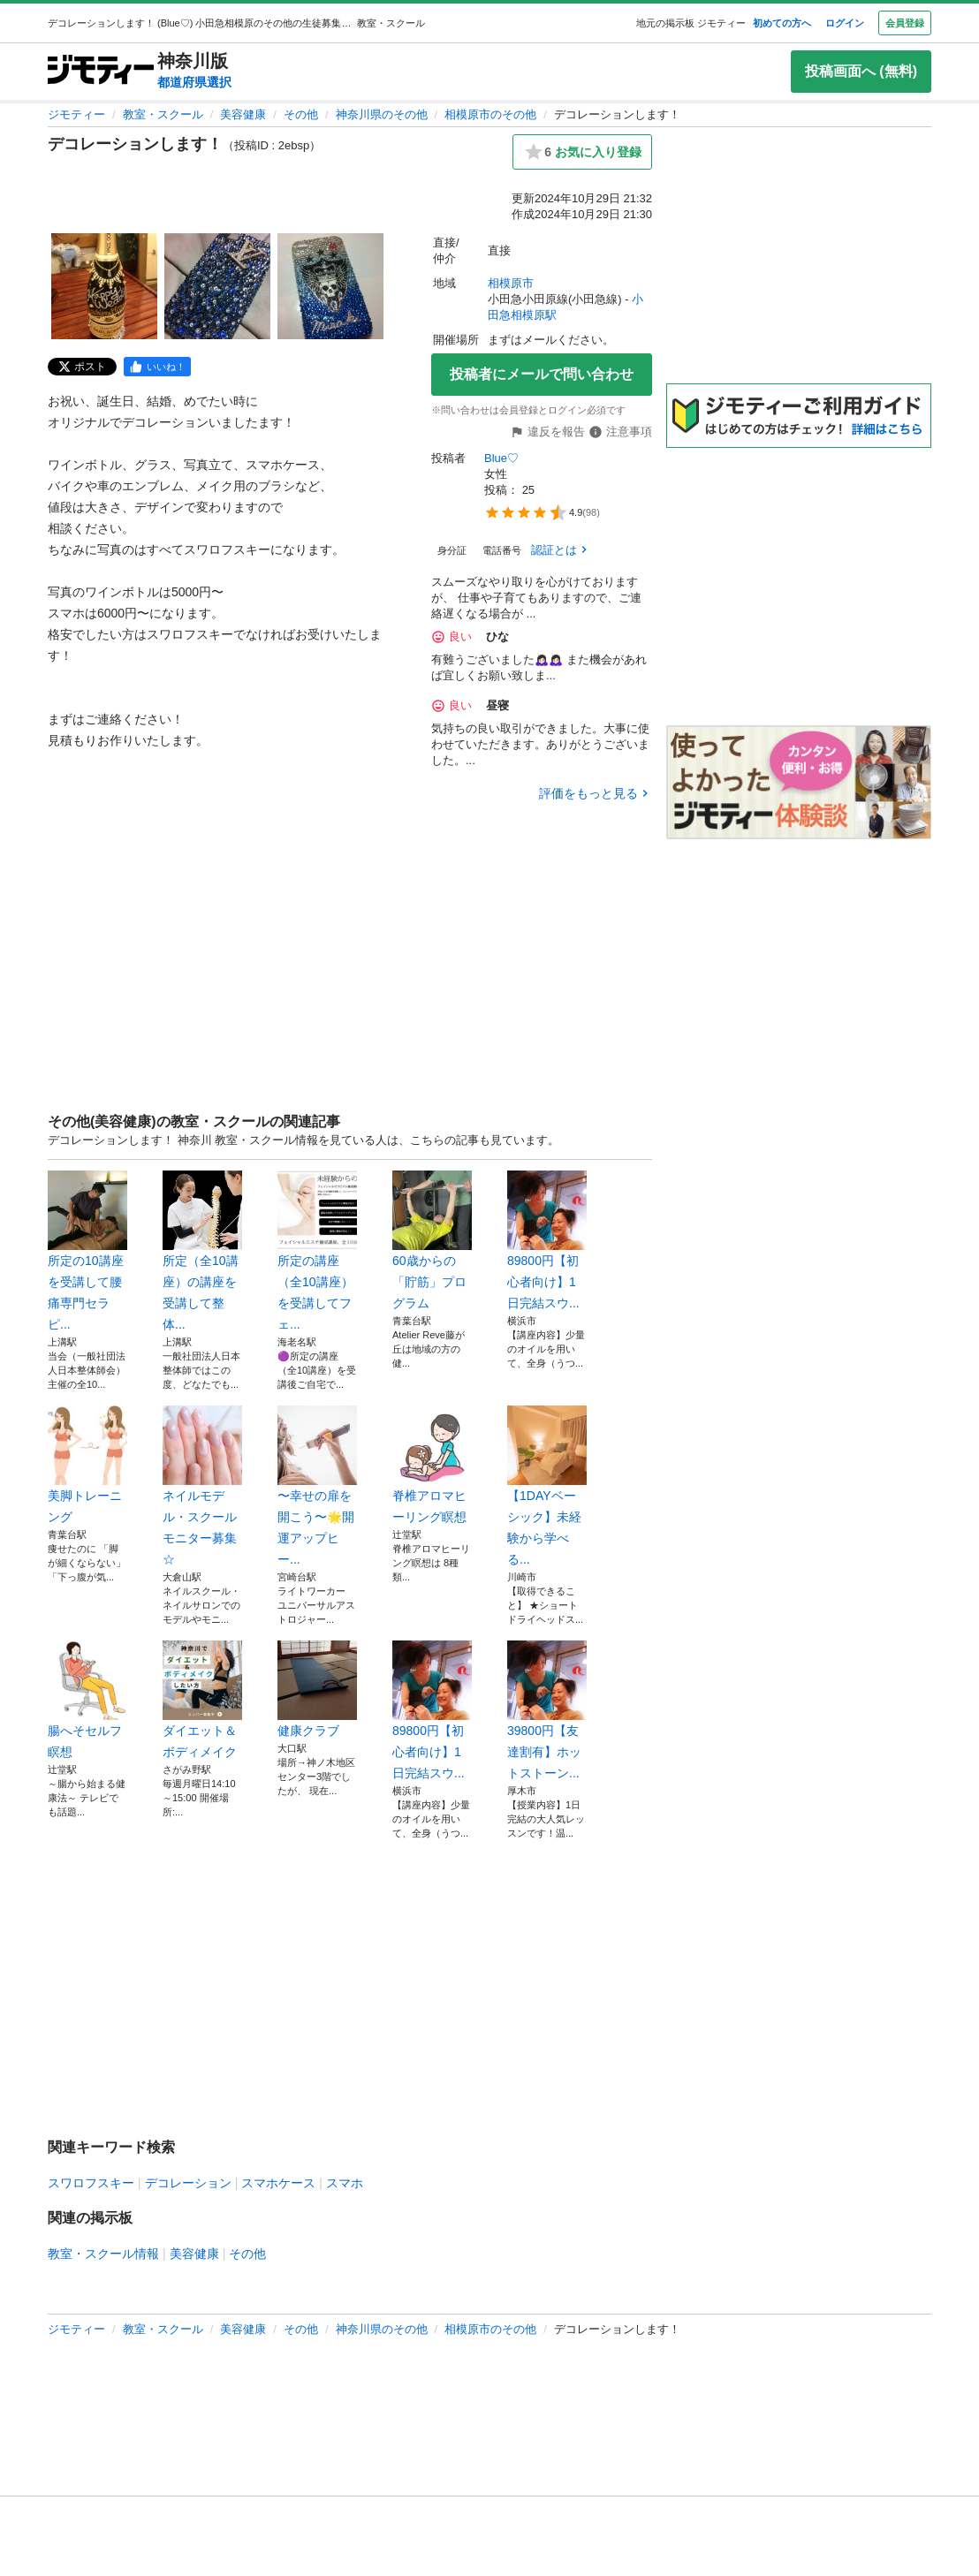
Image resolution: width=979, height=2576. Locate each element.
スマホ (344, 2183)
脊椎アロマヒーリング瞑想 (432, 1464)
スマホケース (278, 2183)
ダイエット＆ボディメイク (202, 1699)
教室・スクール (163, 114)
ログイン (844, 23)
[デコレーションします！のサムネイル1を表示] (104, 286)
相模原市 (511, 283)
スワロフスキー (91, 2183)
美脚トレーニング (87, 1464)
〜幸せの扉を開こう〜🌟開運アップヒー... (317, 1485)
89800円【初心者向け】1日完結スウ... (547, 1240)
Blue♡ (501, 458)
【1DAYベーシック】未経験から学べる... (547, 1485)
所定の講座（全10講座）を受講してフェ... (317, 1251)
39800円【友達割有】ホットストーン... (547, 1710)
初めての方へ (782, 23)
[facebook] (157, 366)
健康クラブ (317, 1689)
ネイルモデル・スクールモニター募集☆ (202, 1485)
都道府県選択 (194, 82)
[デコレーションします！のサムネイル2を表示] (217, 286)
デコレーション (188, 2183)
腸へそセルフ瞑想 (87, 1699)
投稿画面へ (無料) (861, 71)
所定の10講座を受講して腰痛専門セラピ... (87, 1251)
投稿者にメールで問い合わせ (542, 374)
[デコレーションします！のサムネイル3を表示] (330, 286)
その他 (301, 114)
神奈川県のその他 (382, 114)
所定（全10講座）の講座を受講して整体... (202, 1251)
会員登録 (904, 23)
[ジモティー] (101, 71)
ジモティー (76, 114)
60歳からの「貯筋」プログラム (432, 1240)
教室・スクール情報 (103, 2253)
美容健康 (243, 114)
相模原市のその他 (490, 114)
